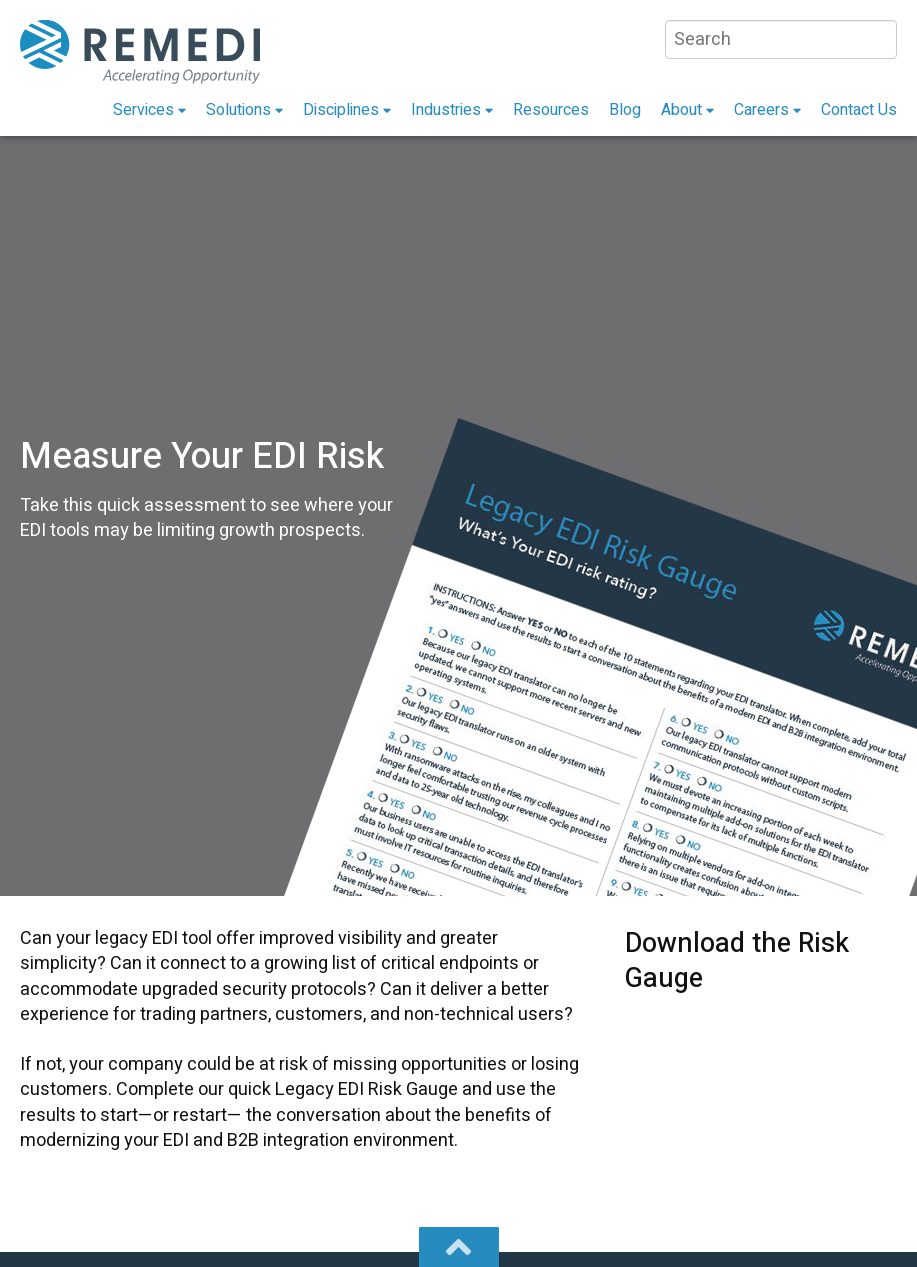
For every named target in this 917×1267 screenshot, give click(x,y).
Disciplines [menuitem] (341, 110)
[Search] (781, 39)
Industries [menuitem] (446, 110)
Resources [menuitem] (551, 110)
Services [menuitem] (143, 110)
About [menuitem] (681, 110)
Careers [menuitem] (761, 110)
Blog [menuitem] (625, 110)
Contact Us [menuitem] (859, 110)
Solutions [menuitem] (238, 110)
